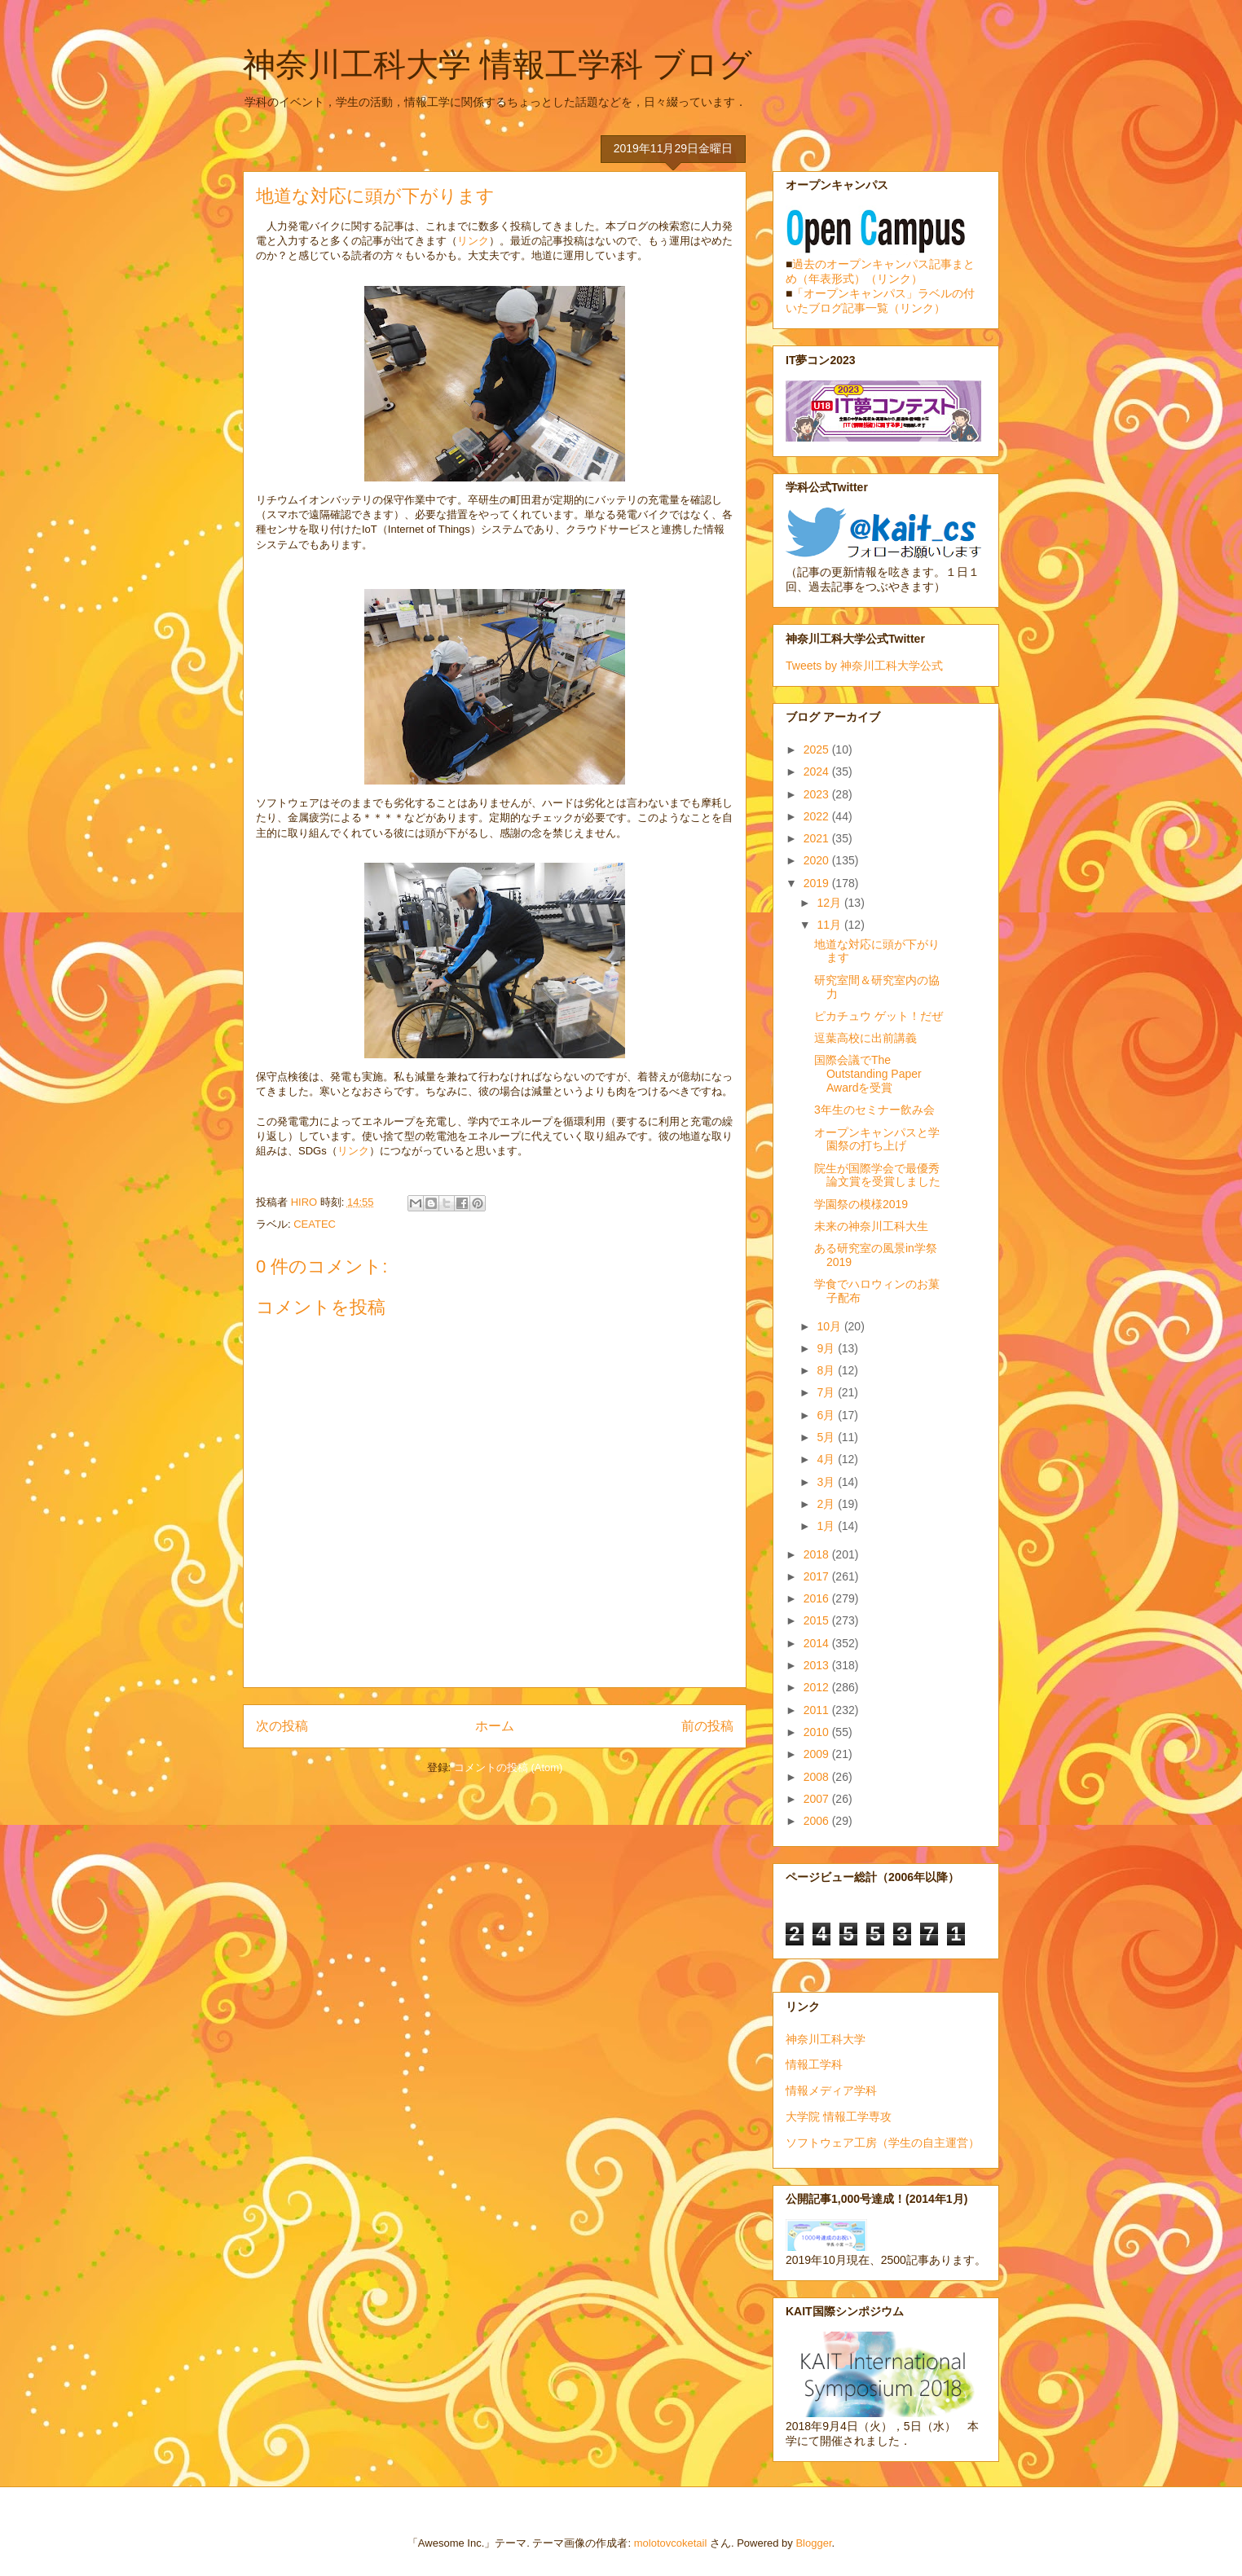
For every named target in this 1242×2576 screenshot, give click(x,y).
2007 (818, 1798)
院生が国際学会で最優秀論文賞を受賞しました (877, 1175)
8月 (827, 1370)
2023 (818, 794)
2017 (818, 1576)
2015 (818, 1620)
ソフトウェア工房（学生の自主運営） (883, 2142)
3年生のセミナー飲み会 (874, 1109)
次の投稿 (282, 1726)
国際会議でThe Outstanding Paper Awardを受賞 (868, 1073)
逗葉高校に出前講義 (865, 1037)
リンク (473, 241)
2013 (818, 1665)
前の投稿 (707, 1726)
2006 (818, 1820)
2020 (818, 860)
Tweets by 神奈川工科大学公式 (864, 665)
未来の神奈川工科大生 (871, 1226)
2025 (818, 749)
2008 (818, 1776)
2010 (818, 1732)
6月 (827, 1415)
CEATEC (314, 1224)
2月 (827, 1503)
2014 (818, 1643)
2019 (818, 883)
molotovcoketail (670, 2543)
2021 (818, 838)
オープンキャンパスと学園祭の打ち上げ (877, 1139)
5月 (827, 1437)
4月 (827, 1459)
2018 (818, 1554)
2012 (818, 1687)
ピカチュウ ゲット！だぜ (878, 1015)
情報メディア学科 (831, 2090)
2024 (818, 771)
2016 (818, 1598)
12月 (830, 902)
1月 (827, 1525)
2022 (818, 816)
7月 (827, 1392)
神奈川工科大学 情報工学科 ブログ (497, 64)
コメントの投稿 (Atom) (508, 1767)
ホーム (494, 1726)
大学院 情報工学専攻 (839, 2116)
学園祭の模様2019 (861, 1204)
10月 (830, 1326)
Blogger (813, 2543)
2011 (818, 1710)
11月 (830, 924)
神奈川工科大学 (825, 2039)
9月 (827, 1348)
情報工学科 (814, 2064)
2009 (818, 1754)
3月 (827, 1481)
